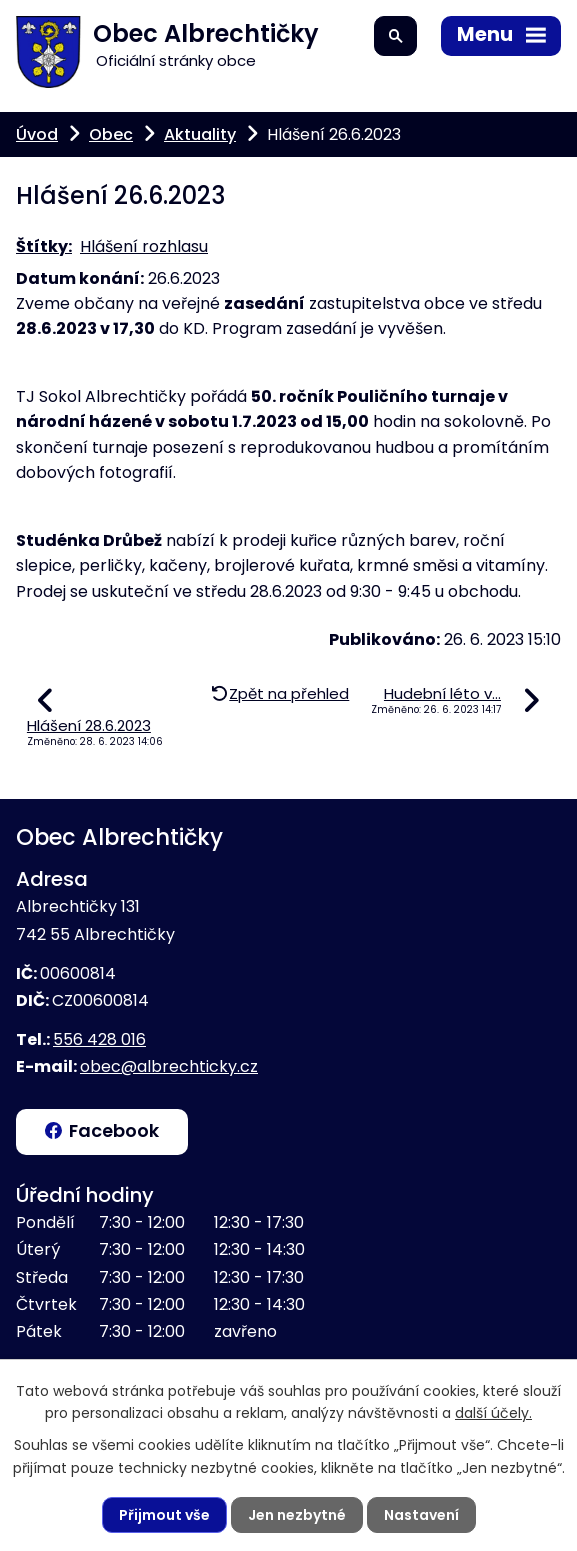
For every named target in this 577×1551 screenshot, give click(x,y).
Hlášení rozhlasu (144, 246)
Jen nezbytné (297, 1515)
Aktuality (200, 134)
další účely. (493, 1413)
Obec (111, 134)
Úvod (37, 134)
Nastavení (421, 1515)
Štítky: (44, 246)
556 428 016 (99, 1039)
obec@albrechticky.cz (169, 1066)
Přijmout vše (164, 1515)
